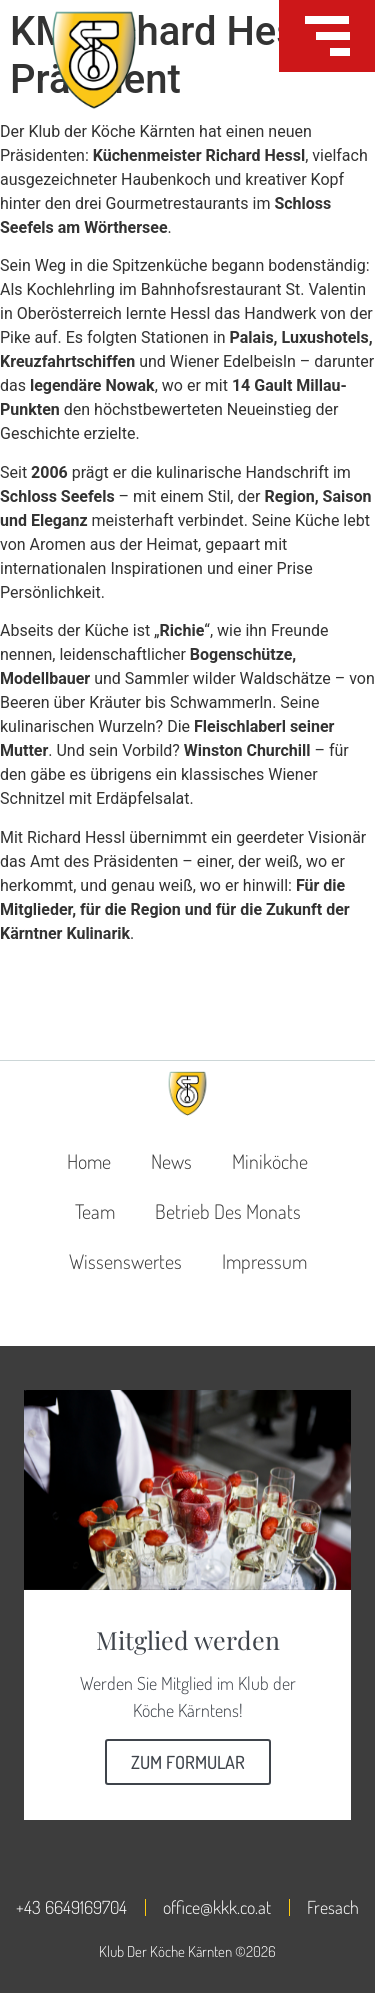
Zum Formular (188, 1762)
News (171, 1161)
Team (95, 1211)
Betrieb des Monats (228, 1211)
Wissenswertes (125, 1261)
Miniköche (270, 1161)
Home (89, 1161)
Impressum (264, 1261)
